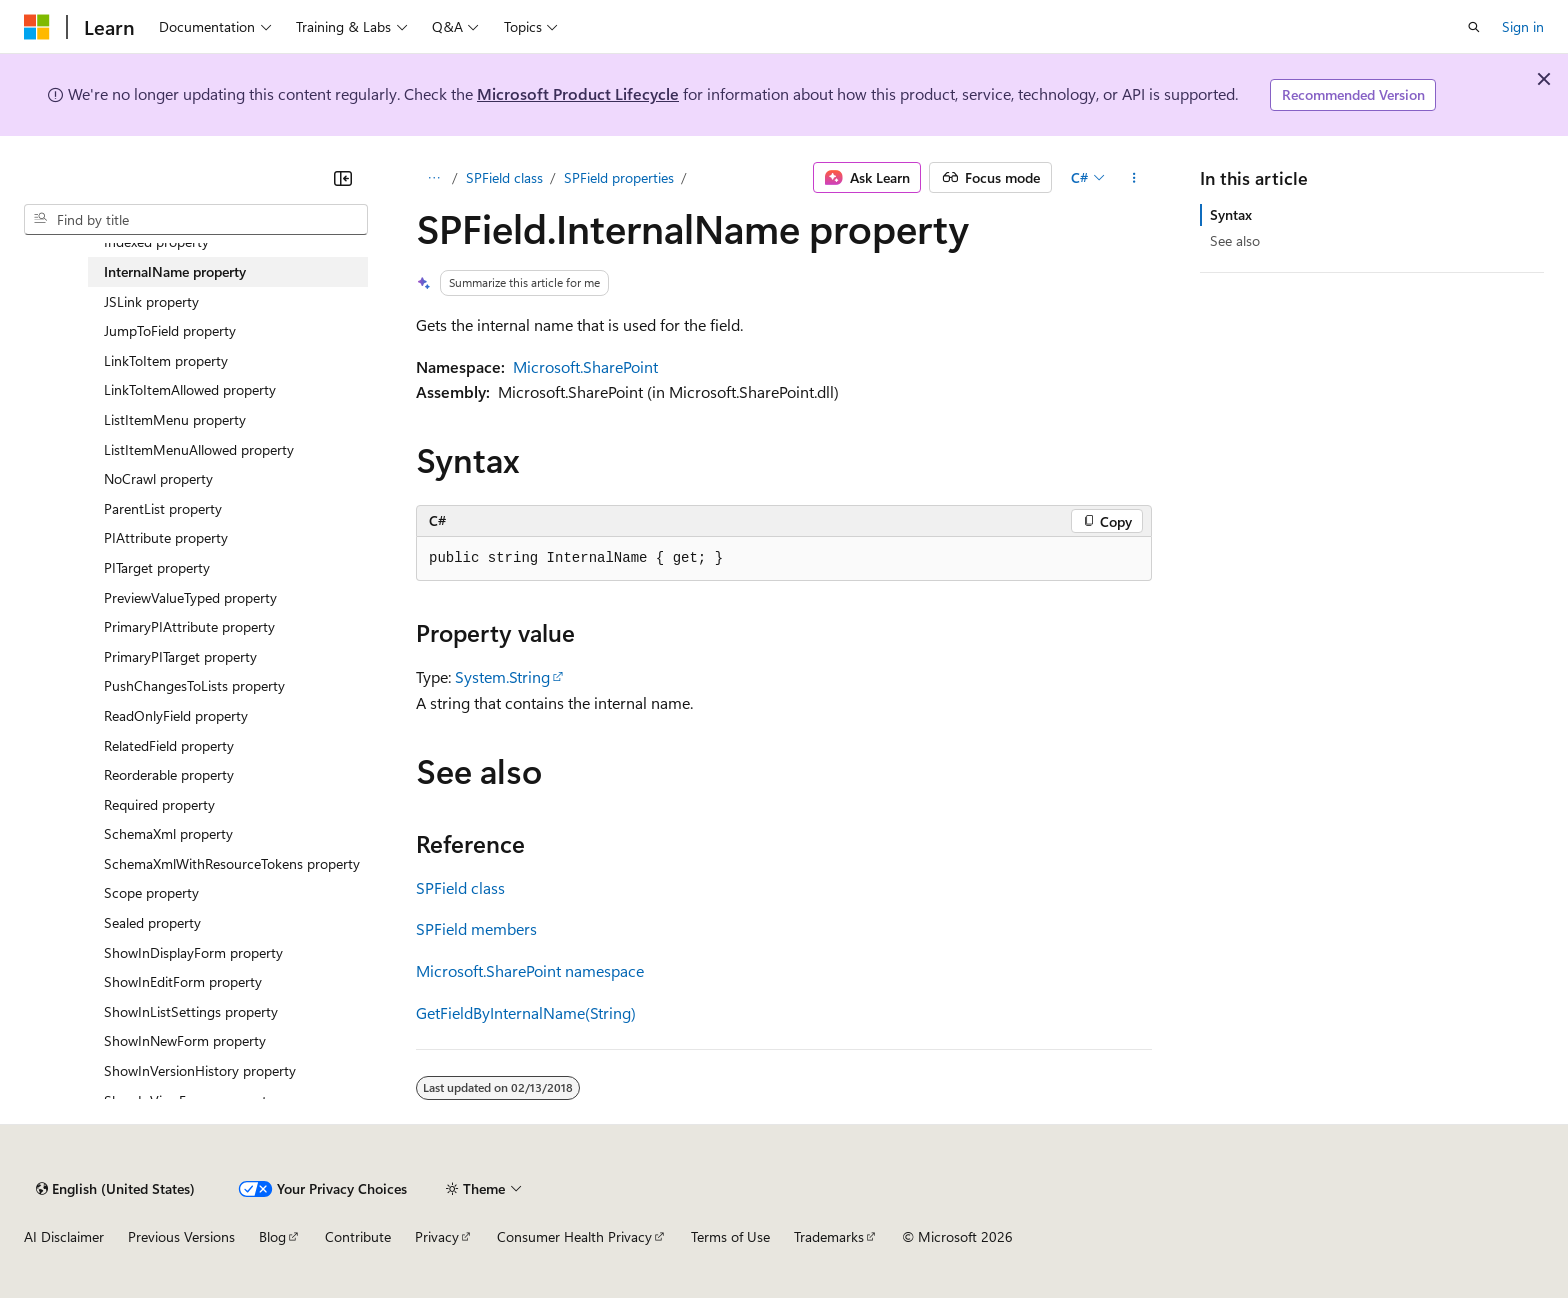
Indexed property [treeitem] (156, 241)
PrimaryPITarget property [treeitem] (180, 656)
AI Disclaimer (64, 1236)
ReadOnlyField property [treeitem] (176, 715)
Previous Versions (181, 1236)
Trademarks (829, 1236)
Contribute (358, 1236)
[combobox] (196, 220)
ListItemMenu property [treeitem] (175, 419)
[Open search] (1474, 27)
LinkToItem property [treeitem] (166, 360)
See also (1235, 240)
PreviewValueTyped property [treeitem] (190, 597)
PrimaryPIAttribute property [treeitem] (189, 626)
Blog (272, 1236)
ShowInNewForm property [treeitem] (185, 1040)
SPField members (476, 928)
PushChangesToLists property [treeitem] (194, 685)
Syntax (1231, 214)
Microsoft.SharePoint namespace (530, 970)
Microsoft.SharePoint (585, 366)
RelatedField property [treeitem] (169, 745)
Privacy (437, 1236)
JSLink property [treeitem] (151, 301)
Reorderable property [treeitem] (169, 774)
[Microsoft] (37, 27)
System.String (502, 676)
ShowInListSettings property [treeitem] (191, 1011)
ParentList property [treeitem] (163, 508)
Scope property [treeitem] (151, 892)
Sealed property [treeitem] (152, 922)
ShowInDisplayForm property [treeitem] (193, 952)
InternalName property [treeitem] (175, 271)
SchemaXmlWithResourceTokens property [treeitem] (232, 863)
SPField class (504, 177)
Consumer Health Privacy (574, 1236)
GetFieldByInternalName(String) (526, 1012)
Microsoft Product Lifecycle (578, 93)
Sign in (1523, 26)
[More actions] (1134, 178)
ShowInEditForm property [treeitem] (183, 981)
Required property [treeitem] (159, 804)
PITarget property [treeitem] (157, 567)
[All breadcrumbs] (433, 178)
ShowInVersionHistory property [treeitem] (200, 1070)
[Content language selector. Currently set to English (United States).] (115, 1189)
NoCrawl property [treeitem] (158, 478)
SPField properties (619, 177)
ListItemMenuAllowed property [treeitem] (199, 449)
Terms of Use (730, 1236)
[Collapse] (343, 178)
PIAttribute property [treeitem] (166, 537)
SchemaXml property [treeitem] (168, 833)
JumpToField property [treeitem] (170, 330)
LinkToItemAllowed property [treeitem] (190, 389)
